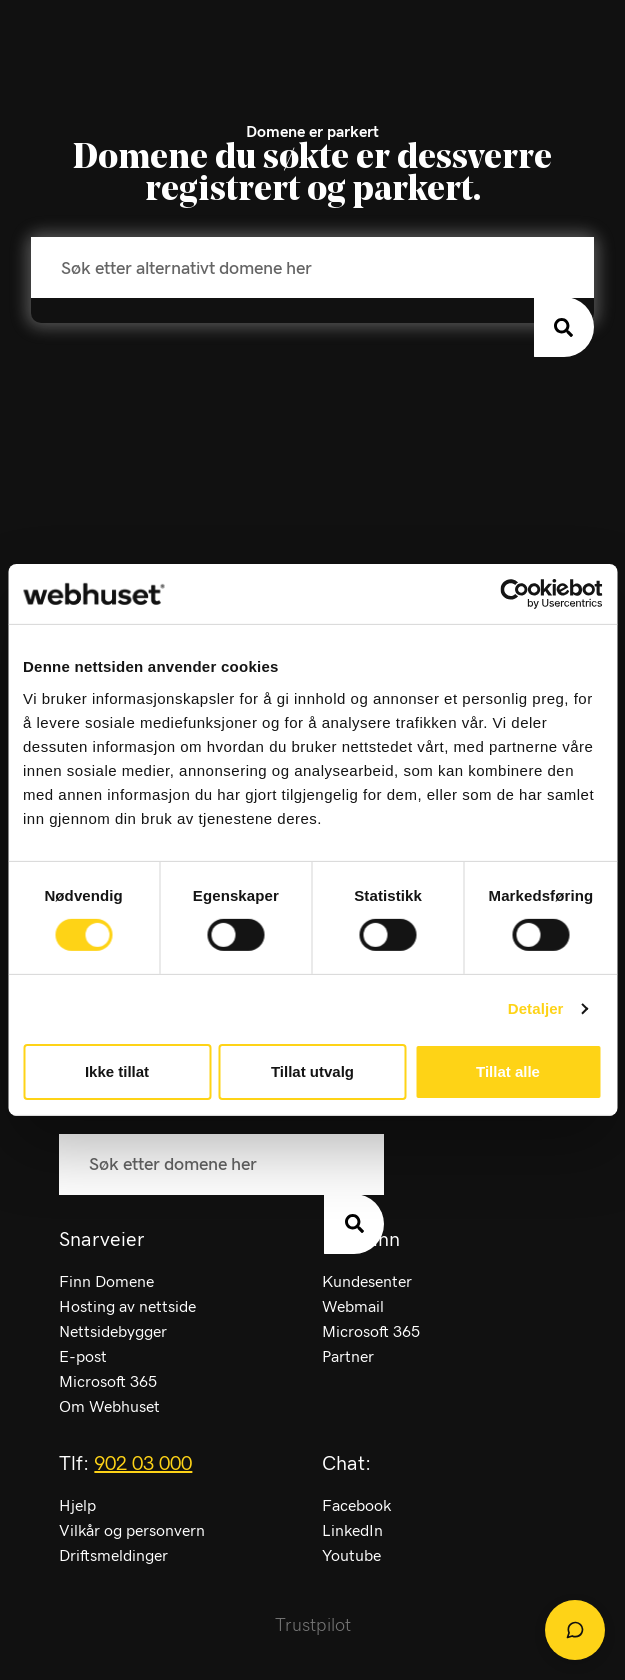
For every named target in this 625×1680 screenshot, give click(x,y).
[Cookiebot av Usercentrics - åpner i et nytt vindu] (514, 594)
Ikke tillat (117, 1071)
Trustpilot (313, 1626)
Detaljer (536, 1008)
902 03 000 (143, 1464)
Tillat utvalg (312, 1071)
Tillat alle (508, 1071)
